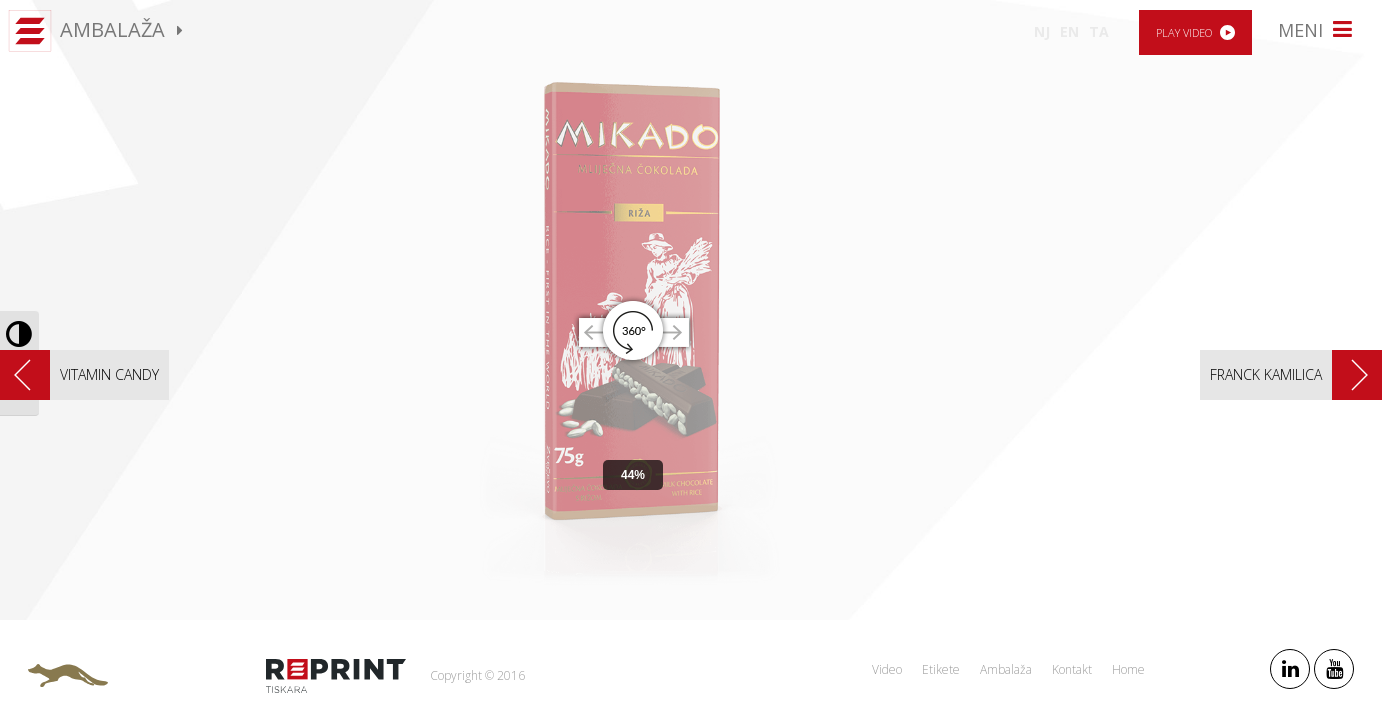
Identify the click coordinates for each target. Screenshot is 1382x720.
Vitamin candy (109, 374)
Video (887, 669)
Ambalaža (1006, 669)
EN (1069, 31)
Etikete (941, 669)
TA (1099, 31)
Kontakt (1072, 669)
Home (1128, 669)
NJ (1042, 31)
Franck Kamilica (1266, 374)
